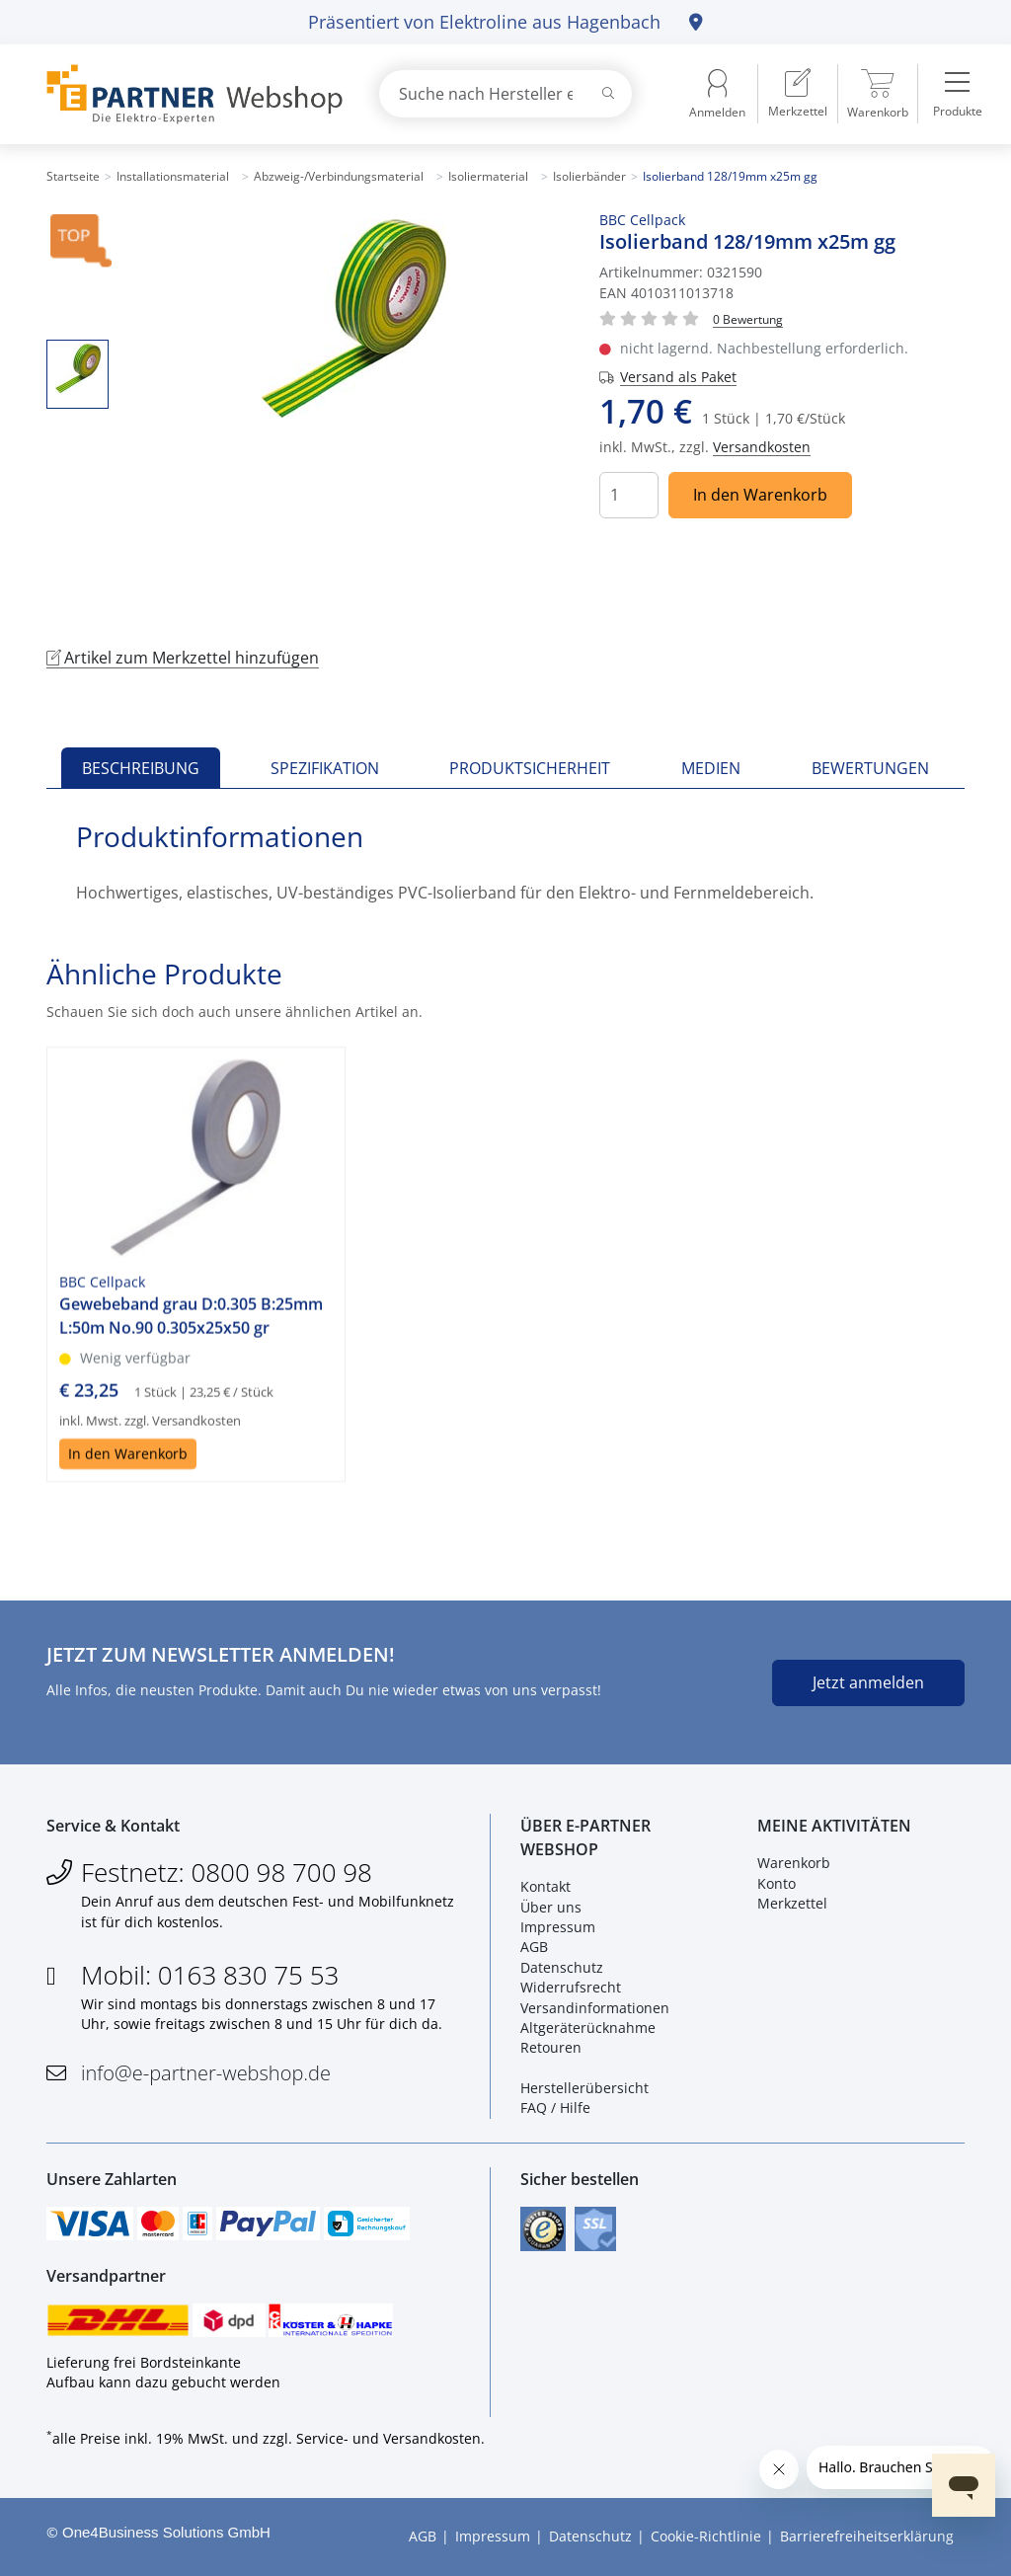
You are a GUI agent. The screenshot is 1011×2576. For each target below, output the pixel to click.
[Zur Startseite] (189, 94)
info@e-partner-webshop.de (206, 2073)
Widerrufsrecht (570, 1987)
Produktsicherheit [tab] (529, 768)
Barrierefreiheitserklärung (867, 2536)
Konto (776, 1883)
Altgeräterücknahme (588, 2027)
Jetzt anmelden (868, 1682)
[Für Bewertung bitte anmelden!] (748, 318)
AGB (534, 1946)
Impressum (557, 1926)
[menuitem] (797, 93)
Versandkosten (762, 446)
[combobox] (505, 93)
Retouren (551, 2047)
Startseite (73, 176)
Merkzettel (792, 1903)
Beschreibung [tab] (140, 768)
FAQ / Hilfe (555, 2107)
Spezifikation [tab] (325, 768)
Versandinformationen (594, 2007)
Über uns (551, 1907)
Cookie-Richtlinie (706, 2536)
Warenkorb (793, 1862)
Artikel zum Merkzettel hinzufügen (182, 657)
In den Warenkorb (760, 495)
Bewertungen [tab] (870, 768)
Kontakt (545, 1886)
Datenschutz (561, 1967)
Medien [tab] (710, 768)
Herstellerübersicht (584, 2087)
